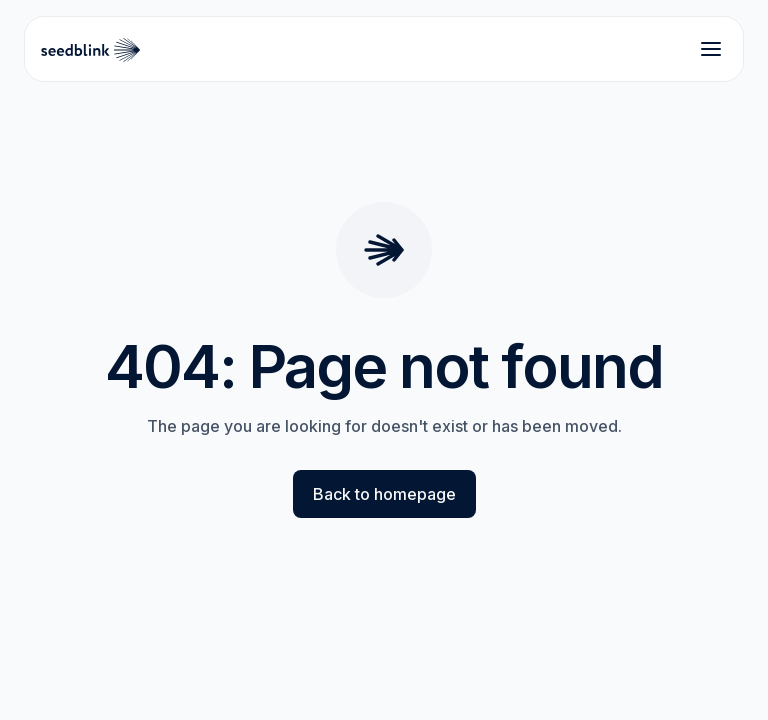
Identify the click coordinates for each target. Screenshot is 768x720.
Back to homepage (384, 494)
